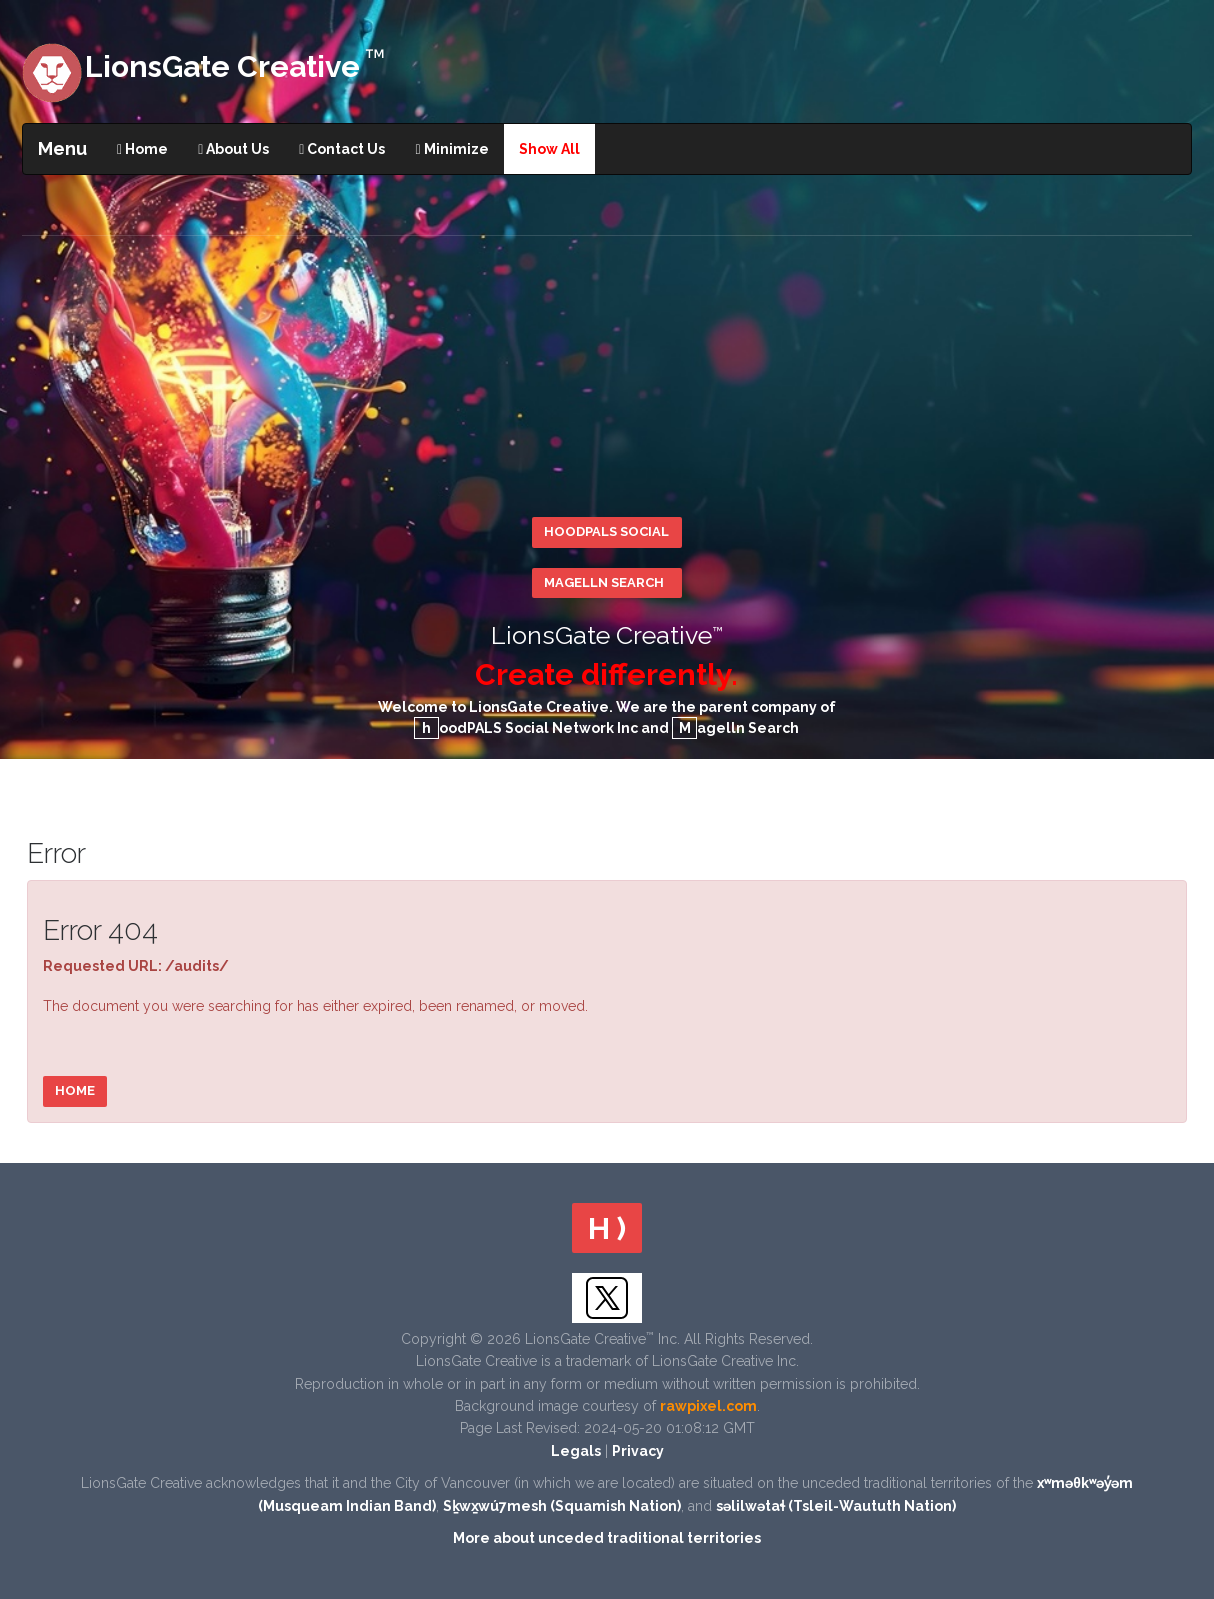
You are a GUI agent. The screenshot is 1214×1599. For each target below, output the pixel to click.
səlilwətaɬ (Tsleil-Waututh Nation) (836, 1506)
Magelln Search (604, 582)
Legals (576, 1451)
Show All (549, 149)
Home (142, 149)
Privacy (638, 1451)
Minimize (451, 149)
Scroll (1184, 1379)
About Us (233, 149)
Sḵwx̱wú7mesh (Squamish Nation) (562, 1506)
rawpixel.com (708, 1406)
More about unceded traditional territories (607, 1538)
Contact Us (342, 149)
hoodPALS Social (606, 531)
